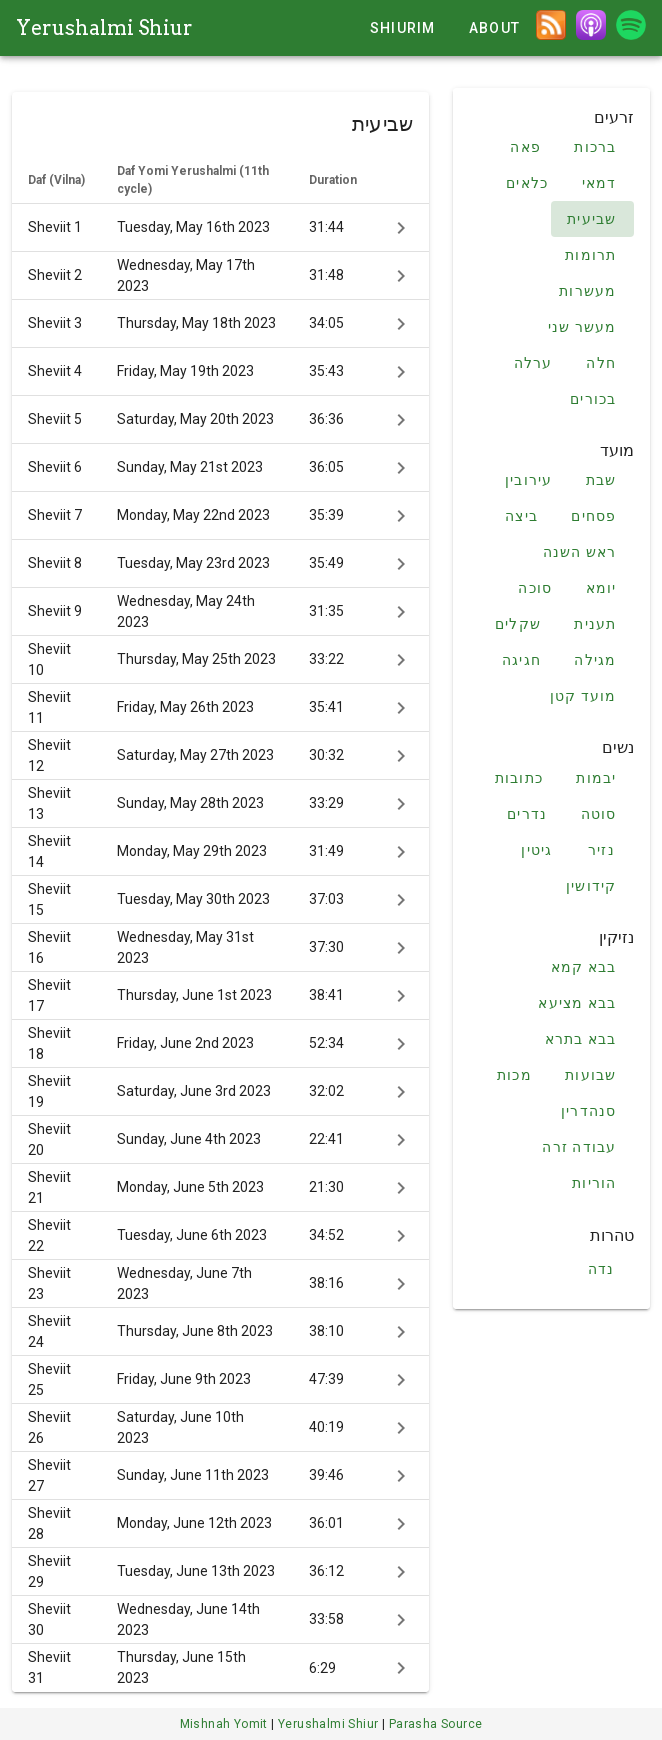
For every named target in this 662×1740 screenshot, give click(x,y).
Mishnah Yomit (226, 1724)
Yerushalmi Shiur (104, 28)
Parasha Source (436, 1724)
